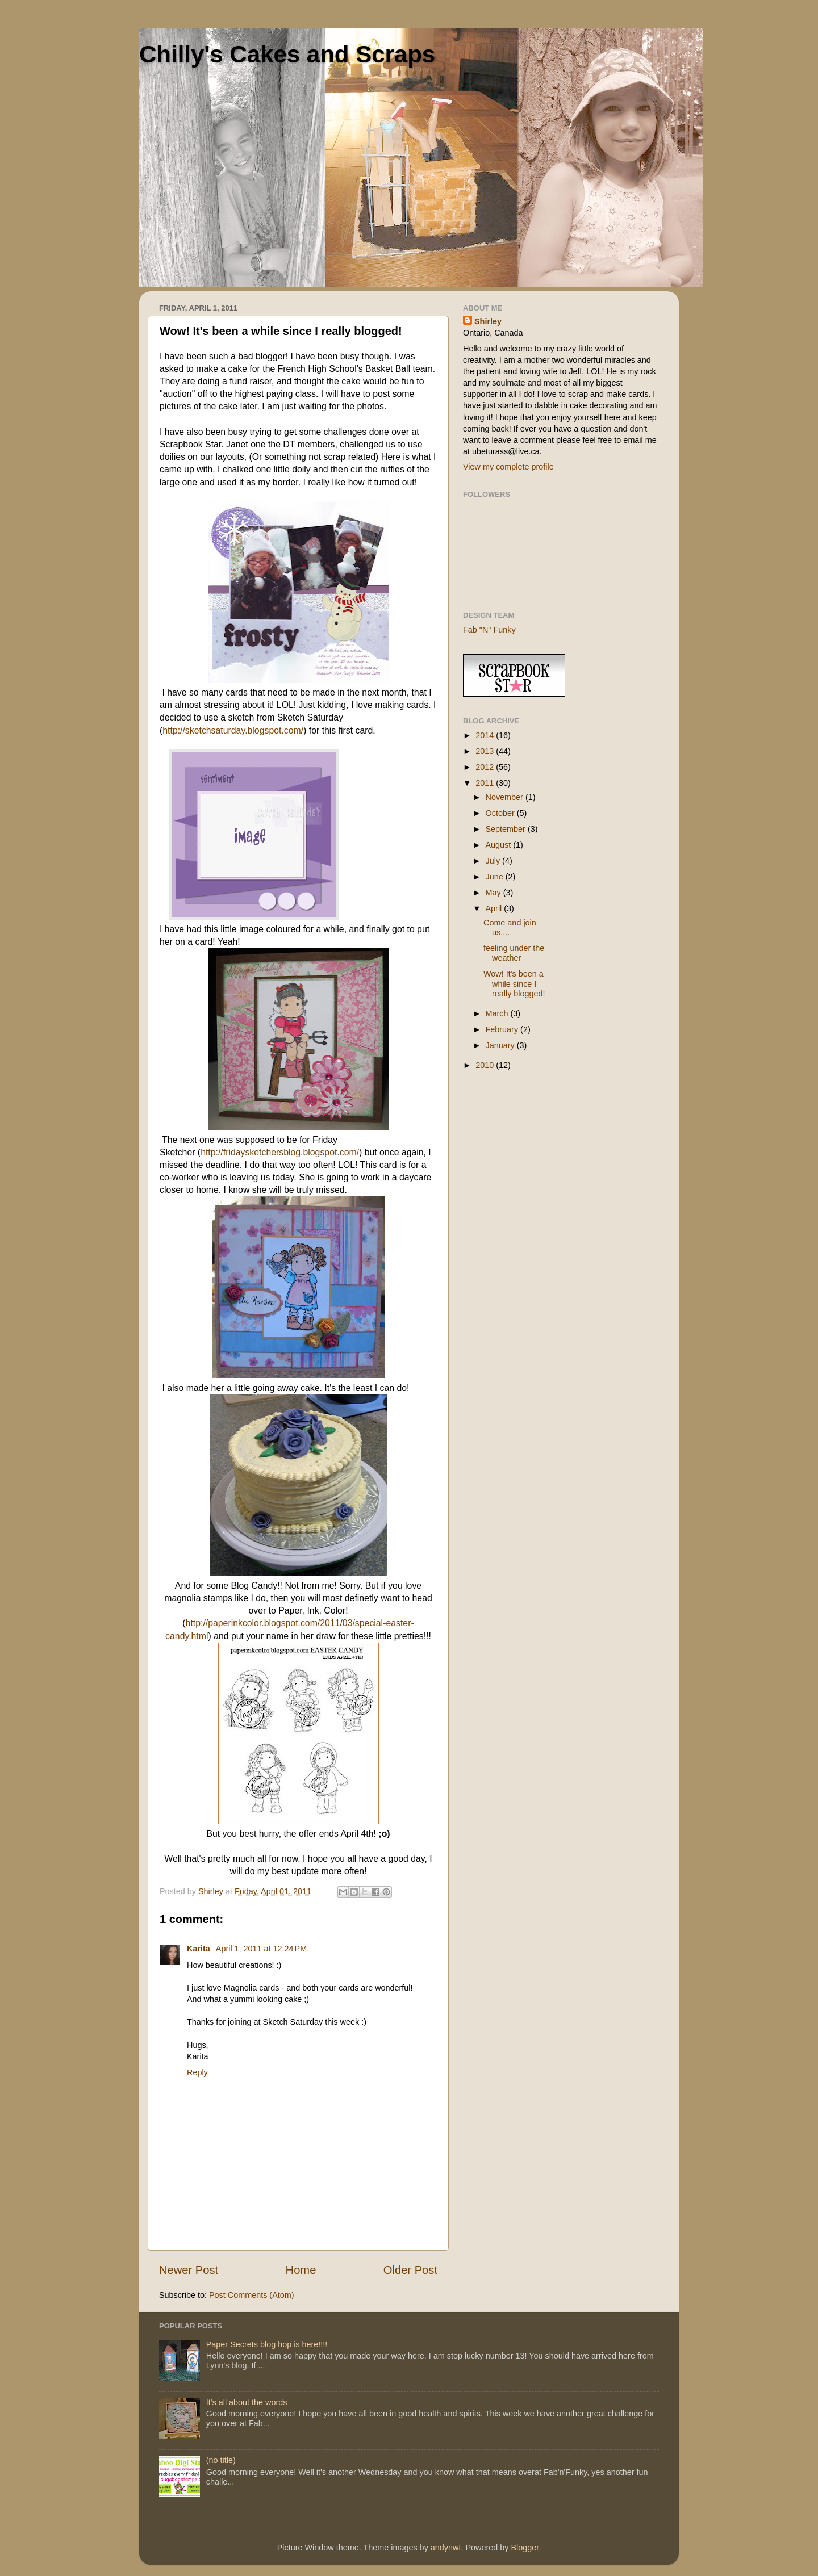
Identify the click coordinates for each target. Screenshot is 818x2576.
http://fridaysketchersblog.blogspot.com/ (280, 1152)
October (501, 813)
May (494, 892)
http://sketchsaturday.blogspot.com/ (232, 730)
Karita (199, 1948)
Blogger (525, 2547)
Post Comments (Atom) (251, 2294)
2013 (485, 751)
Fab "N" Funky (489, 629)
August (500, 844)
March (498, 1013)
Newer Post (188, 2270)
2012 (485, 767)
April (495, 908)
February (503, 1029)
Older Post (410, 2270)
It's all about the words (246, 2402)
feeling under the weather (513, 953)
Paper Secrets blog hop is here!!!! (267, 2344)
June (496, 876)
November (505, 797)
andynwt (446, 2547)
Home (301, 2270)
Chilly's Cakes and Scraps (287, 54)
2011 (485, 783)
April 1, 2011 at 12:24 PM (261, 1948)
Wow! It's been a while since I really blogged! (514, 983)
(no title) (221, 2460)
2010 (485, 1065)
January (501, 1045)
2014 (485, 735)
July (494, 860)
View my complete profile (508, 466)
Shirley (488, 321)
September (507, 828)
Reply (197, 2072)
